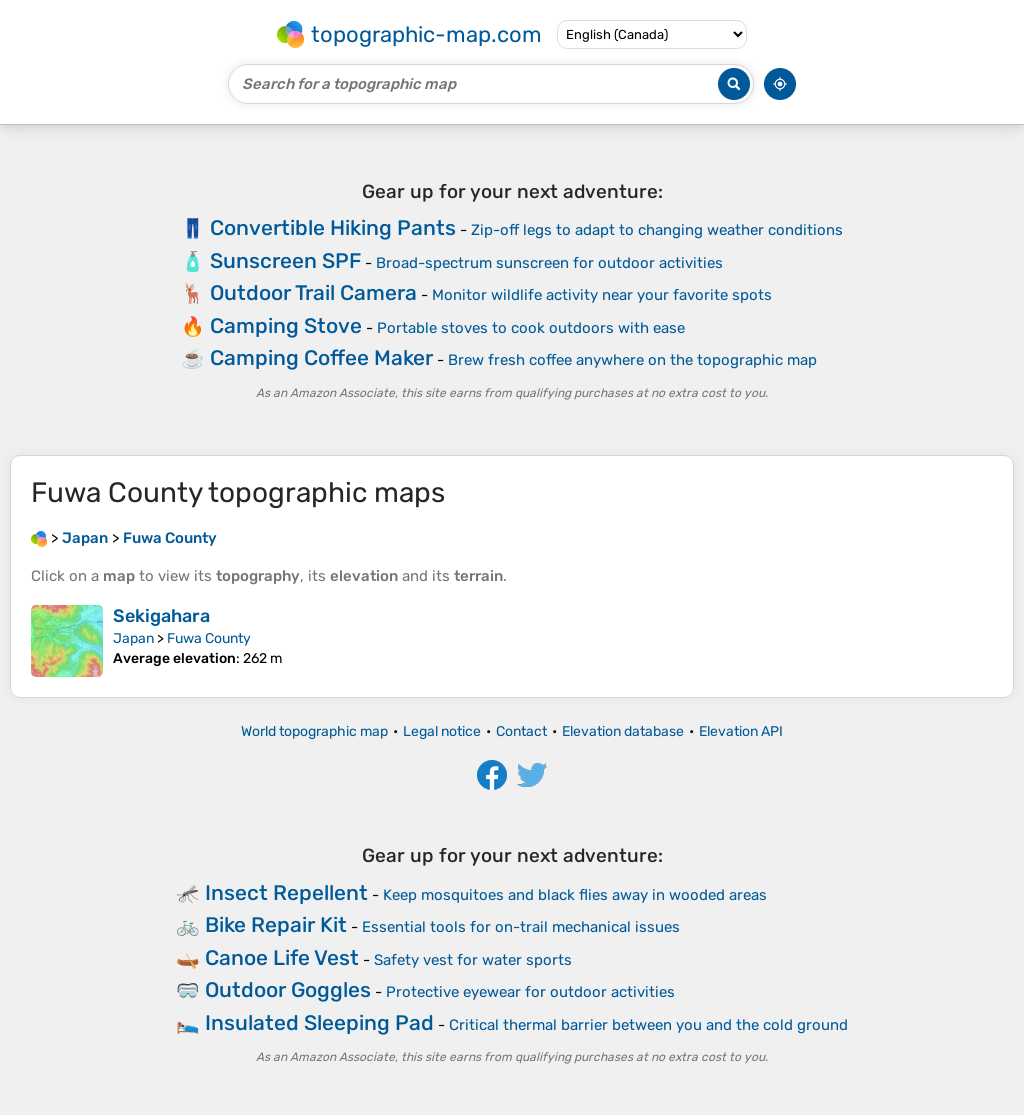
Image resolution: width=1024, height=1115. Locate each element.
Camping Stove (286, 325)
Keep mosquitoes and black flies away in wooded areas (575, 895)
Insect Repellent (286, 892)
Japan (133, 638)
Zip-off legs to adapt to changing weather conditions (657, 230)
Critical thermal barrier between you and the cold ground (648, 1025)
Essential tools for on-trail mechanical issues (521, 927)
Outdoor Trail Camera (313, 292)
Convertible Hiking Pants (333, 227)
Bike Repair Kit (276, 924)
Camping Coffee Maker (321, 357)
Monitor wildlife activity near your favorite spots (602, 295)
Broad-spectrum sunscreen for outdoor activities (549, 263)
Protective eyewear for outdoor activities (530, 992)
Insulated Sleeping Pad (319, 1022)
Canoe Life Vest (282, 957)
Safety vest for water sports (473, 960)
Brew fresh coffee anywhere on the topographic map (632, 360)
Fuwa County (209, 638)
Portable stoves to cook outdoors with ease (531, 328)
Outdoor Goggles (288, 989)
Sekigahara (161, 616)
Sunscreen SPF (285, 260)
